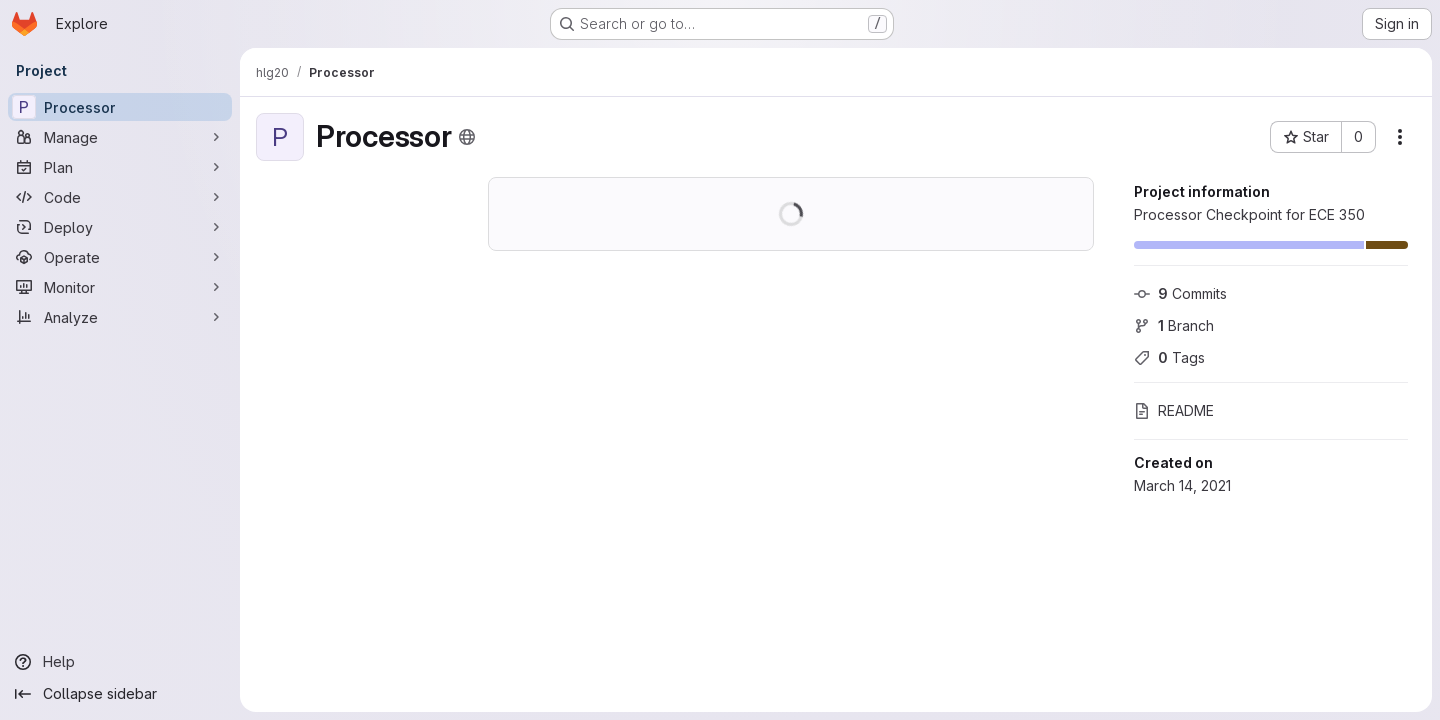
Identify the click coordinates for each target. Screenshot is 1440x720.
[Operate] (120, 257)
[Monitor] (120, 287)
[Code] (120, 197)
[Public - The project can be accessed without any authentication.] (467, 137)
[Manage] (120, 137)
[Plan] (120, 167)
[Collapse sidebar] (120, 694)
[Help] (120, 662)
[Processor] (120, 107)
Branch (1174, 325)
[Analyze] (120, 317)
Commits (1180, 293)
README (1174, 410)
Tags (1169, 357)
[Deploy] (120, 227)
